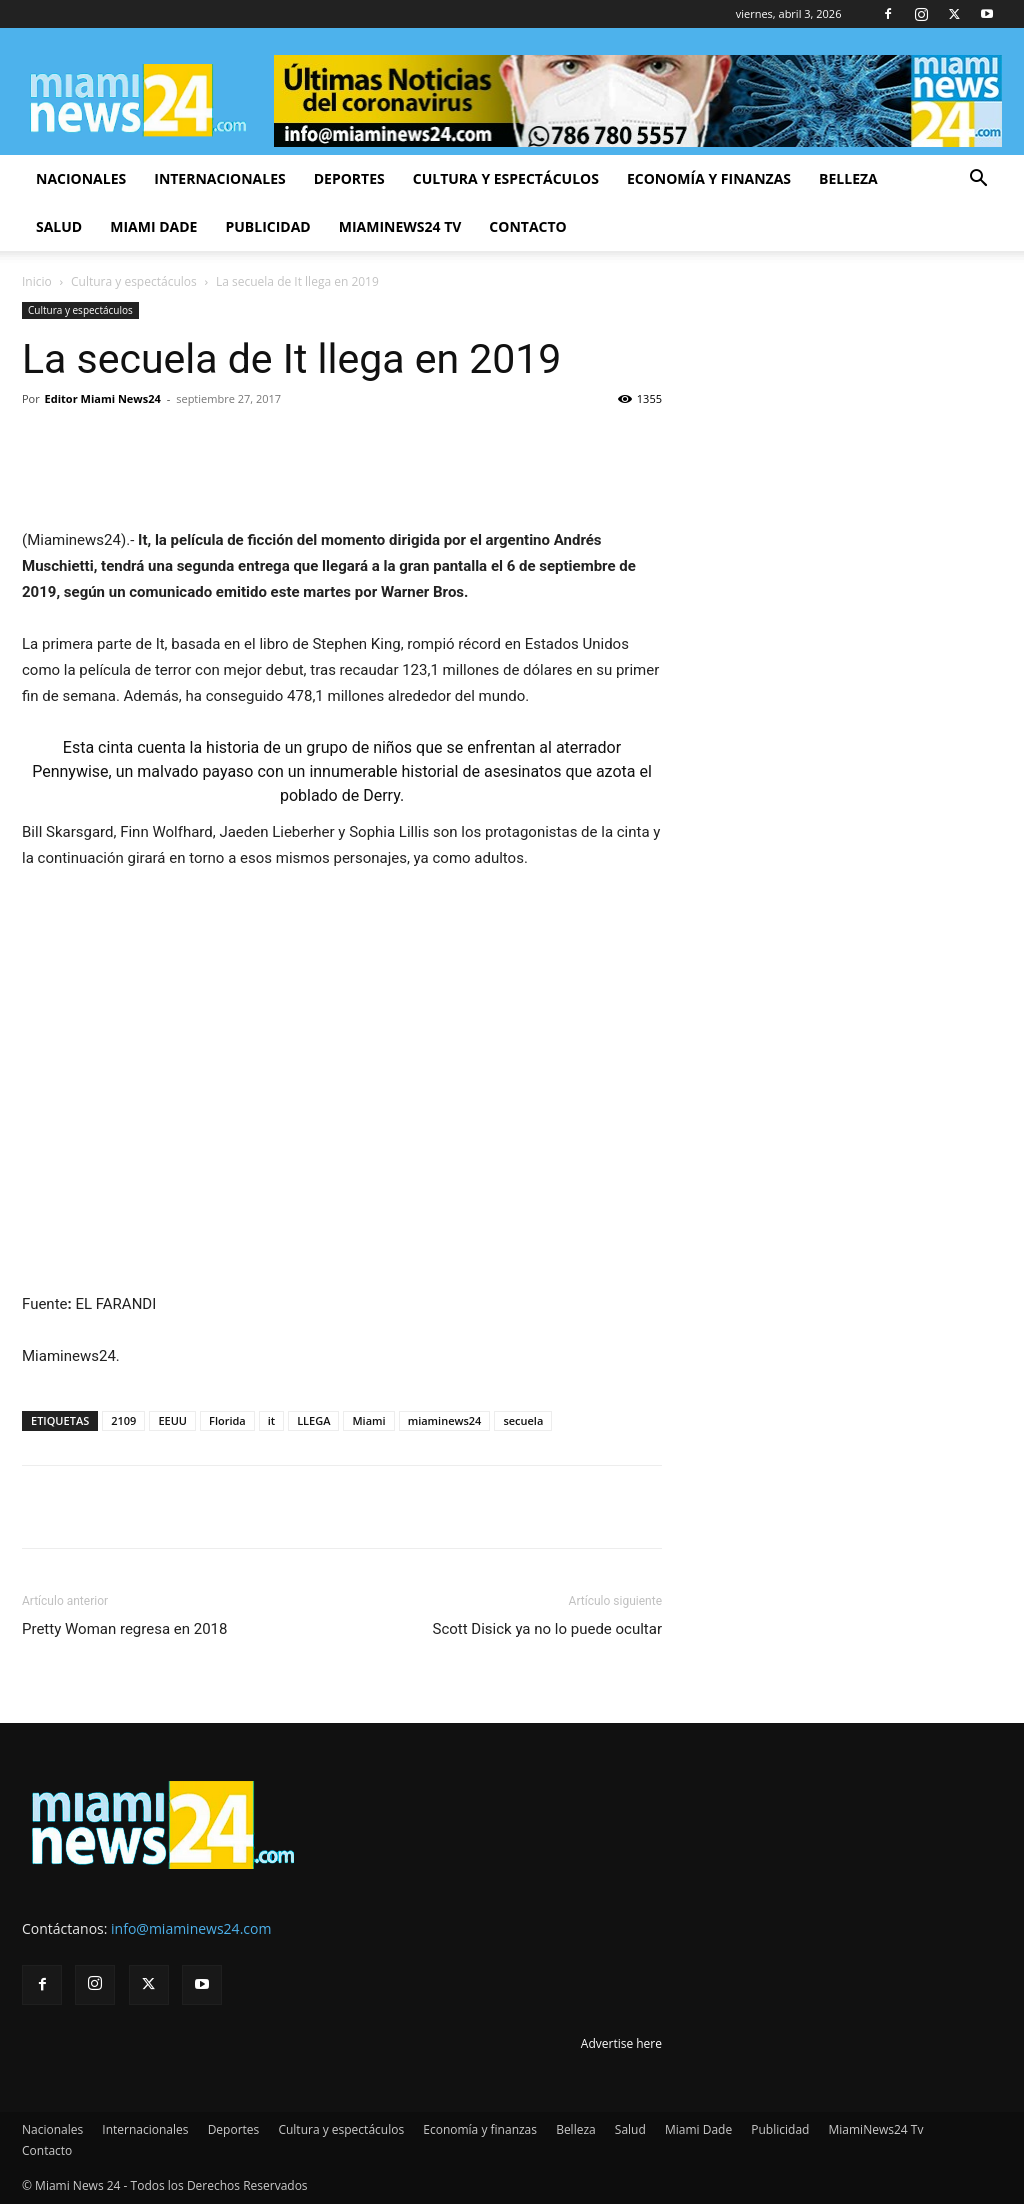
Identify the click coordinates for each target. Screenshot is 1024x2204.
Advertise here (621, 2043)
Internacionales (219, 178)
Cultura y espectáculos (506, 178)
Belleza (848, 178)
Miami (368, 1420)
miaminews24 (445, 1420)
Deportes (349, 178)
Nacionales (81, 178)
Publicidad (267, 226)
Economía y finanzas (709, 178)
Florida (227, 1420)
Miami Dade (153, 226)
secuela (523, 1420)
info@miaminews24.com (191, 1928)
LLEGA (313, 1420)
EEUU (172, 1420)
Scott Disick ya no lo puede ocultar (547, 1629)
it (271, 1420)
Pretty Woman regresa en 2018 (124, 1629)
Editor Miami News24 (103, 398)
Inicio (37, 281)
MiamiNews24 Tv (400, 226)
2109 (123, 1420)
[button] (978, 180)
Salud (59, 226)
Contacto (527, 226)
